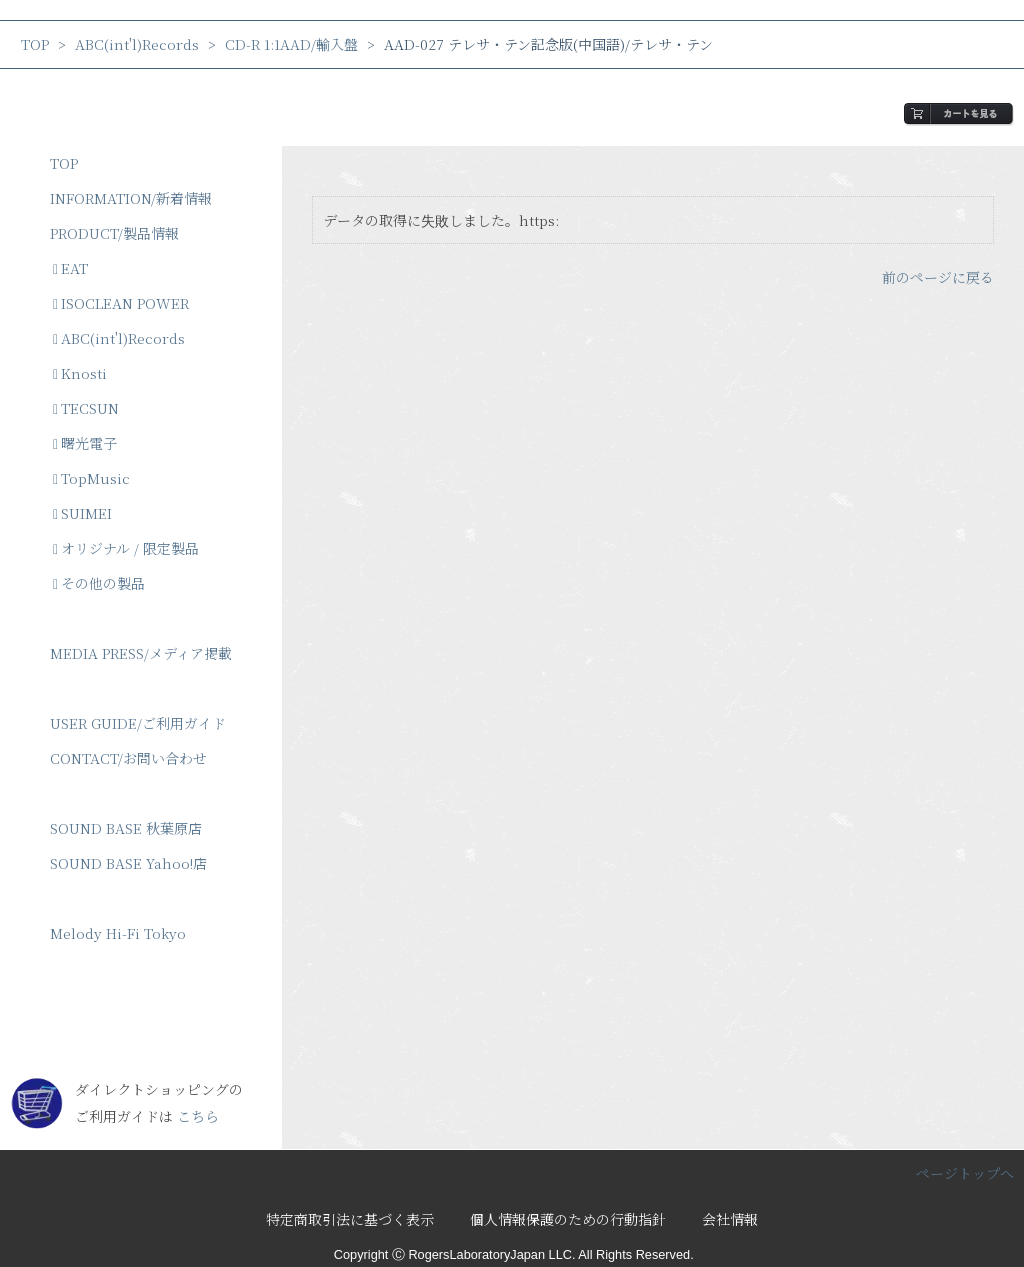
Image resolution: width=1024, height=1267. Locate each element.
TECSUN (86, 408)
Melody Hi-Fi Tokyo (118, 933)
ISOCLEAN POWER (121, 303)
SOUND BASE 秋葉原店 (126, 828)
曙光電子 (85, 443)
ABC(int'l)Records (137, 44)
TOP (35, 44)
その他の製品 (99, 583)
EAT (70, 268)
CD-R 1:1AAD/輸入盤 (291, 44)
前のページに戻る (938, 277)
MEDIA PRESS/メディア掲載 (141, 653)
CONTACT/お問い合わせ (128, 758)
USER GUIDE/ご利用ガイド (138, 723)
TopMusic (91, 478)
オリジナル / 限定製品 (126, 548)
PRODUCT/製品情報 (114, 233)
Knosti (80, 373)
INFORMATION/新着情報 (131, 198)
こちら (198, 1116)
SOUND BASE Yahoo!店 (128, 863)
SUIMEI (82, 513)
